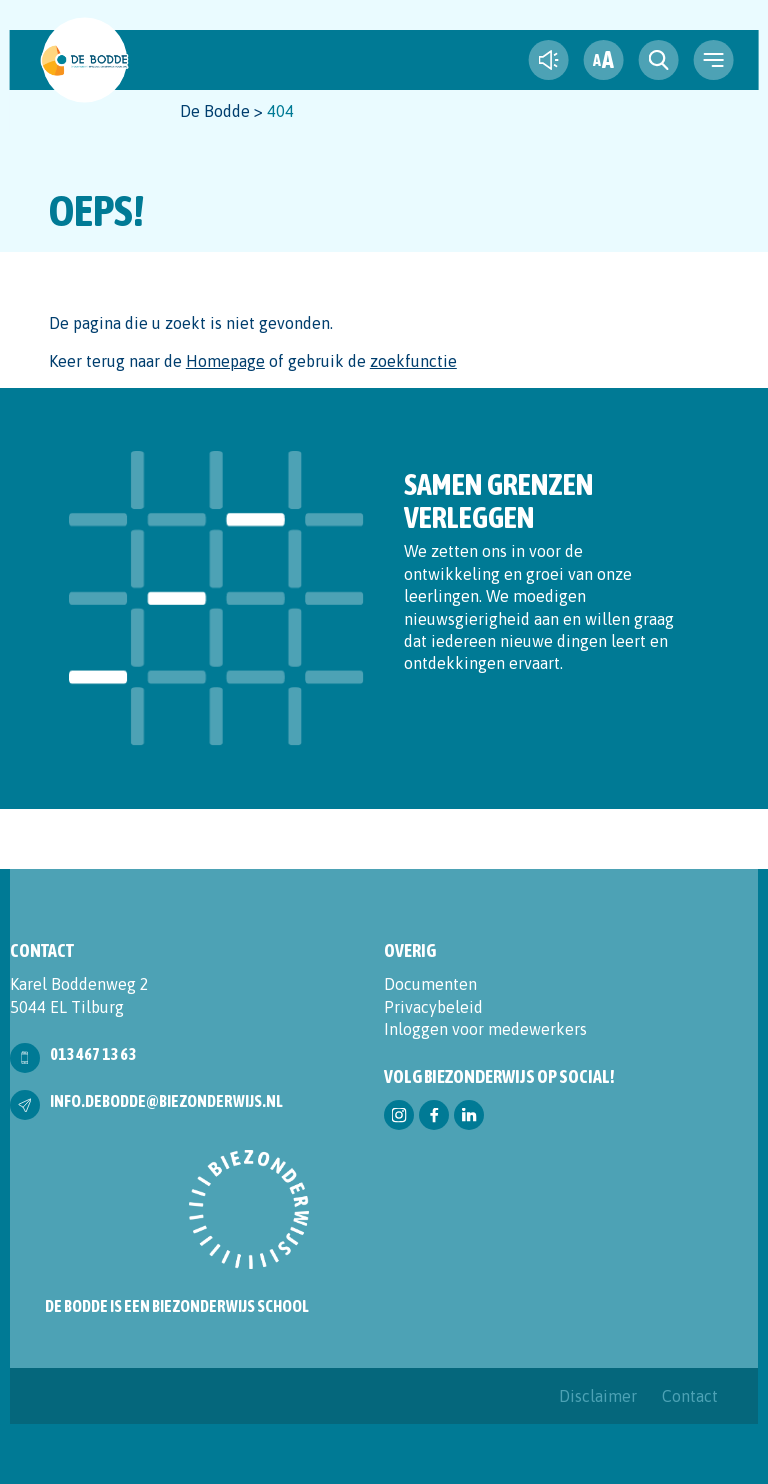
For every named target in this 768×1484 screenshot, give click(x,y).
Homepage (225, 361)
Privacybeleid (433, 1007)
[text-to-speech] (548, 60)
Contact (690, 1396)
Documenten (430, 984)
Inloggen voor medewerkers (485, 1029)
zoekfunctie (413, 361)
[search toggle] (658, 60)
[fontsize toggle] (603, 60)
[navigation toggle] (713, 60)
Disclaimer (598, 1396)
